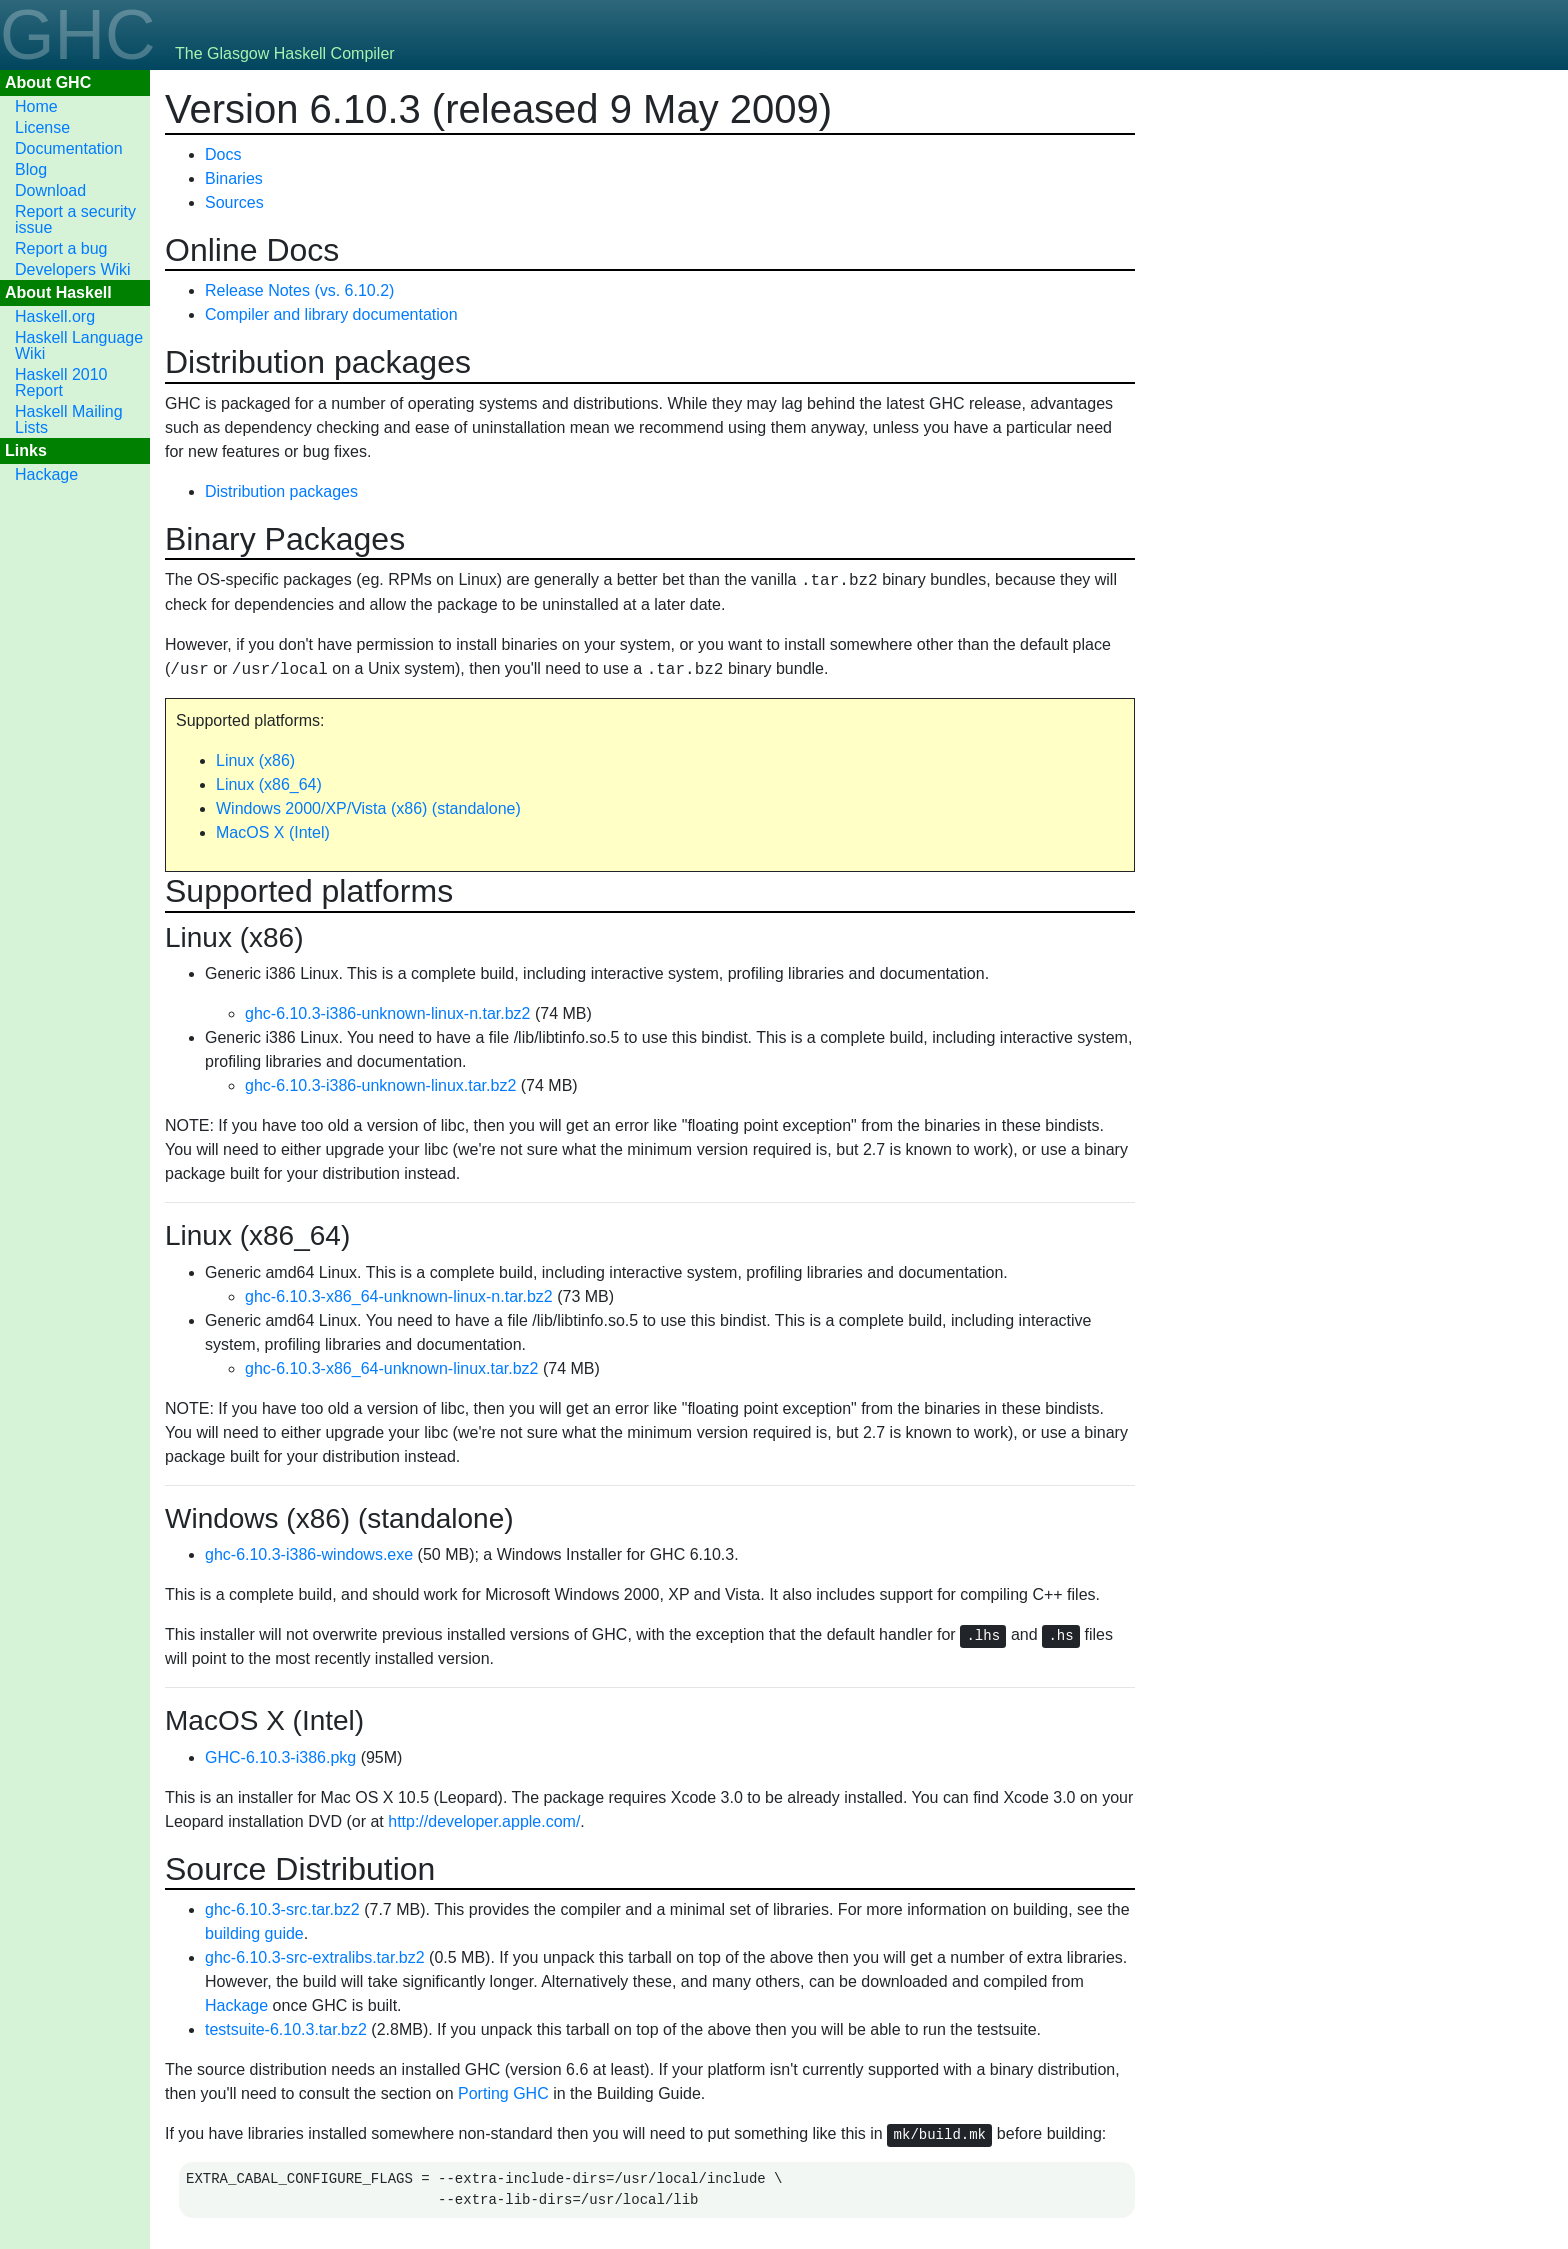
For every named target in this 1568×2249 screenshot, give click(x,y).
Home (36, 106)
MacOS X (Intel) (273, 832)
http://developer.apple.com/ (484, 1821)
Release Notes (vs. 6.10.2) (299, 290)
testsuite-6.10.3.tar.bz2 (286, 2029)
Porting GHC (503, 2093)
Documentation (69, 148)
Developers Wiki (73, 269)
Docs (223, 154)
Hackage (46, 474)
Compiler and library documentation (331, 314)
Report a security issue (75, 219)
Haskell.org (55, 316)
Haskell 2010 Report (61, 382)
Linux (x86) (255, 760)
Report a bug (61, 248)
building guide (254, 1933)
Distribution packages (318, 362)
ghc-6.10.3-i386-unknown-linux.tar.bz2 (380, 1085)
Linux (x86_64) (269, 784)
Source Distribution (300, 1869)
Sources (234, 202)
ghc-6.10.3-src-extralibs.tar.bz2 (315, 1957)
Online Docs (252, 250)
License (42, 127)
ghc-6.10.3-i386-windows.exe (309, 1554)
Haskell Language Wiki (79, 345)
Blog (31, 169)
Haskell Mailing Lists (69, 419)
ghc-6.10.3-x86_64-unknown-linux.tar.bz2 (392, 1368)
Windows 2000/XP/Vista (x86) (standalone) (368, 808)
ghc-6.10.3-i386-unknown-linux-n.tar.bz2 (388, 1013)
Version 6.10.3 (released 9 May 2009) (498, 109)
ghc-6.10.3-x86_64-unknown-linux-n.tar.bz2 (399, 1296)
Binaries (234, 178)
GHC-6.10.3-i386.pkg (280, 1757)
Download (50, 190)
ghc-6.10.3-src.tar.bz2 (282, 1909)
